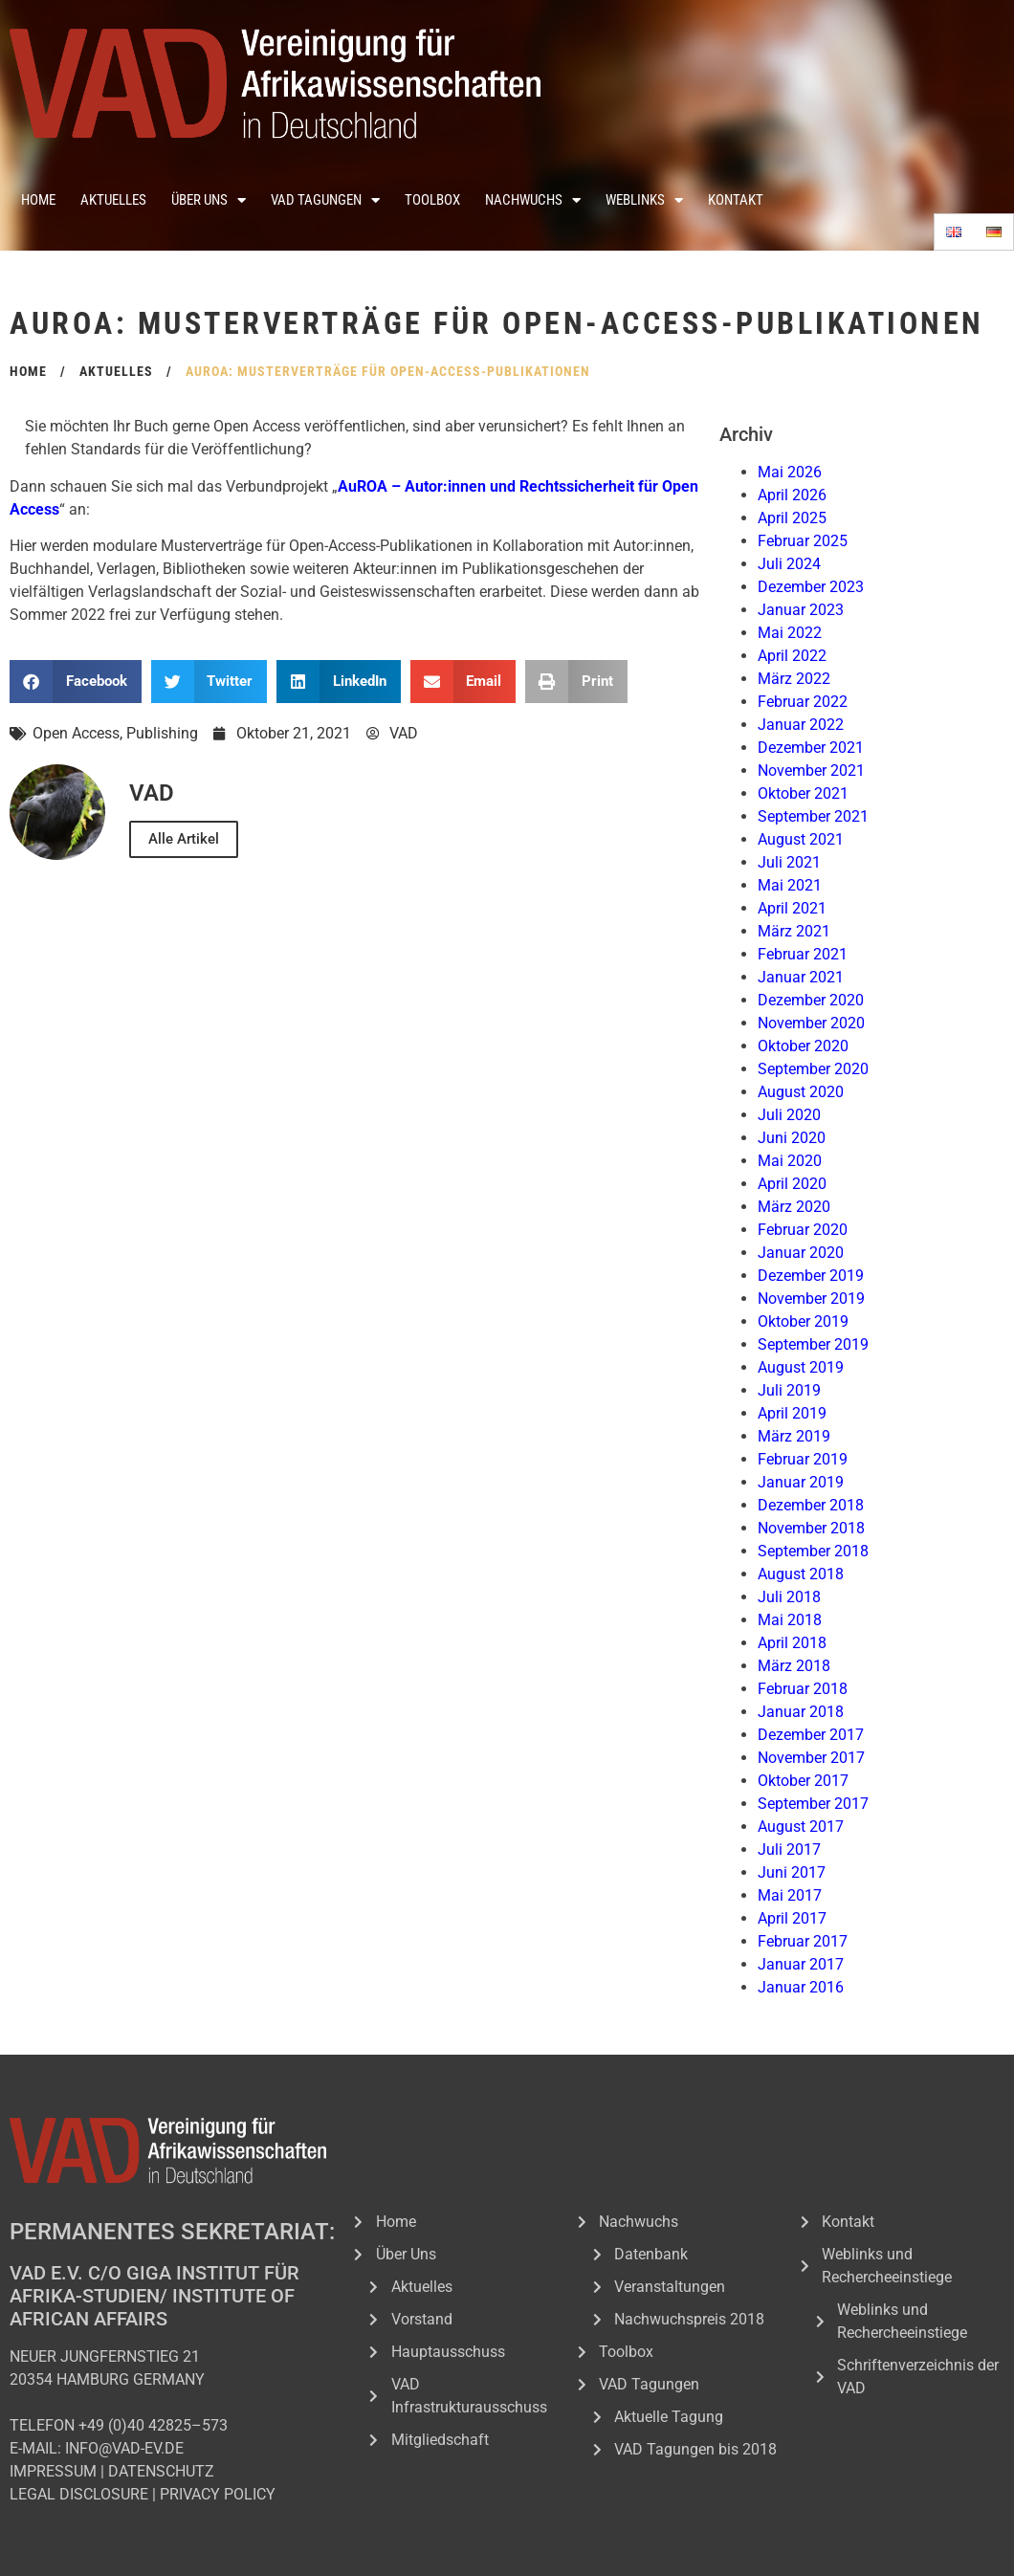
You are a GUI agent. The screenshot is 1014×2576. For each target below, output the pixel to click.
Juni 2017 (792, 1872)
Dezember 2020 (811, 1000)
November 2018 (811, 1528)
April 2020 (792, 1184)
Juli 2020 (789, 1115)
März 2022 (794, 679)
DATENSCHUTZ (161, 2471)
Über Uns (208, 200)
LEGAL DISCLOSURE (79, 2494)
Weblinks (644, 200)
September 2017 (813, 1803)
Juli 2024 (789, 564)
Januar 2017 (801, 1964)
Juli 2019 (789, 1390)
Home (38, 200)
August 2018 (801, 1574)
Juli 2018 (789, 1597)
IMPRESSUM (53, 2471)
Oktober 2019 (803, 1321)
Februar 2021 (803, 954)
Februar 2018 (803, 1689)
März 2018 (794, 1666)
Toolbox (432, 200)
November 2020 (811, 1023)
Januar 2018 (801, 1712)
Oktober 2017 (803, 1781)
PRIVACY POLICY (218, 2494)
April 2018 (792, 1643)
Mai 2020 (790, 1161)
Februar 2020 (803, 1230)
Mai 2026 (790, 472)
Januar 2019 (801, 1482)
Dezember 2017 (811, 1735)
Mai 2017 (790, 1895)
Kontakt (735, 200)
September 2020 (813, 1069)
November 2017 (811, 1758)
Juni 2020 (792, 1138)
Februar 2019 (803, 1459)
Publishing (162, 733)
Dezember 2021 (811, 747)
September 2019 (813, 1344)
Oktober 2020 (803, 1046)
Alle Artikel (183, 839)
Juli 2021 (789, 862)
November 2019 (811, 1298)
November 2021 (811, 770)
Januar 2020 (801, 1253)
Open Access (76, 733)
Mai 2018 (790, 1620)
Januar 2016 (801, 1987)
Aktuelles (113, 200)
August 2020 (801, 1092)
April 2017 (792, 1918)
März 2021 (794, 931)
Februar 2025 (803, 541)
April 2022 (792, 656)
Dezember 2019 (811, 1275)
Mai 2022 (790, 633)
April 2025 (792, 518)
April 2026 (792, 495)
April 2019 (792, 1413)
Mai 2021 (790, 885)
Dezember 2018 (811, 1505)
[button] (76, 681)
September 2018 (813, 1551)
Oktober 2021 (803, 793)
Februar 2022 (803, 702)
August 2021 (801, 839)
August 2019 (801, 1367)
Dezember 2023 (811, 587)
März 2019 (794, 1436)
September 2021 (813, 816)
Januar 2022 (801, 725)
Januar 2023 (801, 610)
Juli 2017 (789, 1849)
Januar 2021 (801, 977)
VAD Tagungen (325, 200)
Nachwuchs (533, 200)
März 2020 (794, 1207)
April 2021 (792, 908)
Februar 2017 (803, 1941)
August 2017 (801, 1826)
